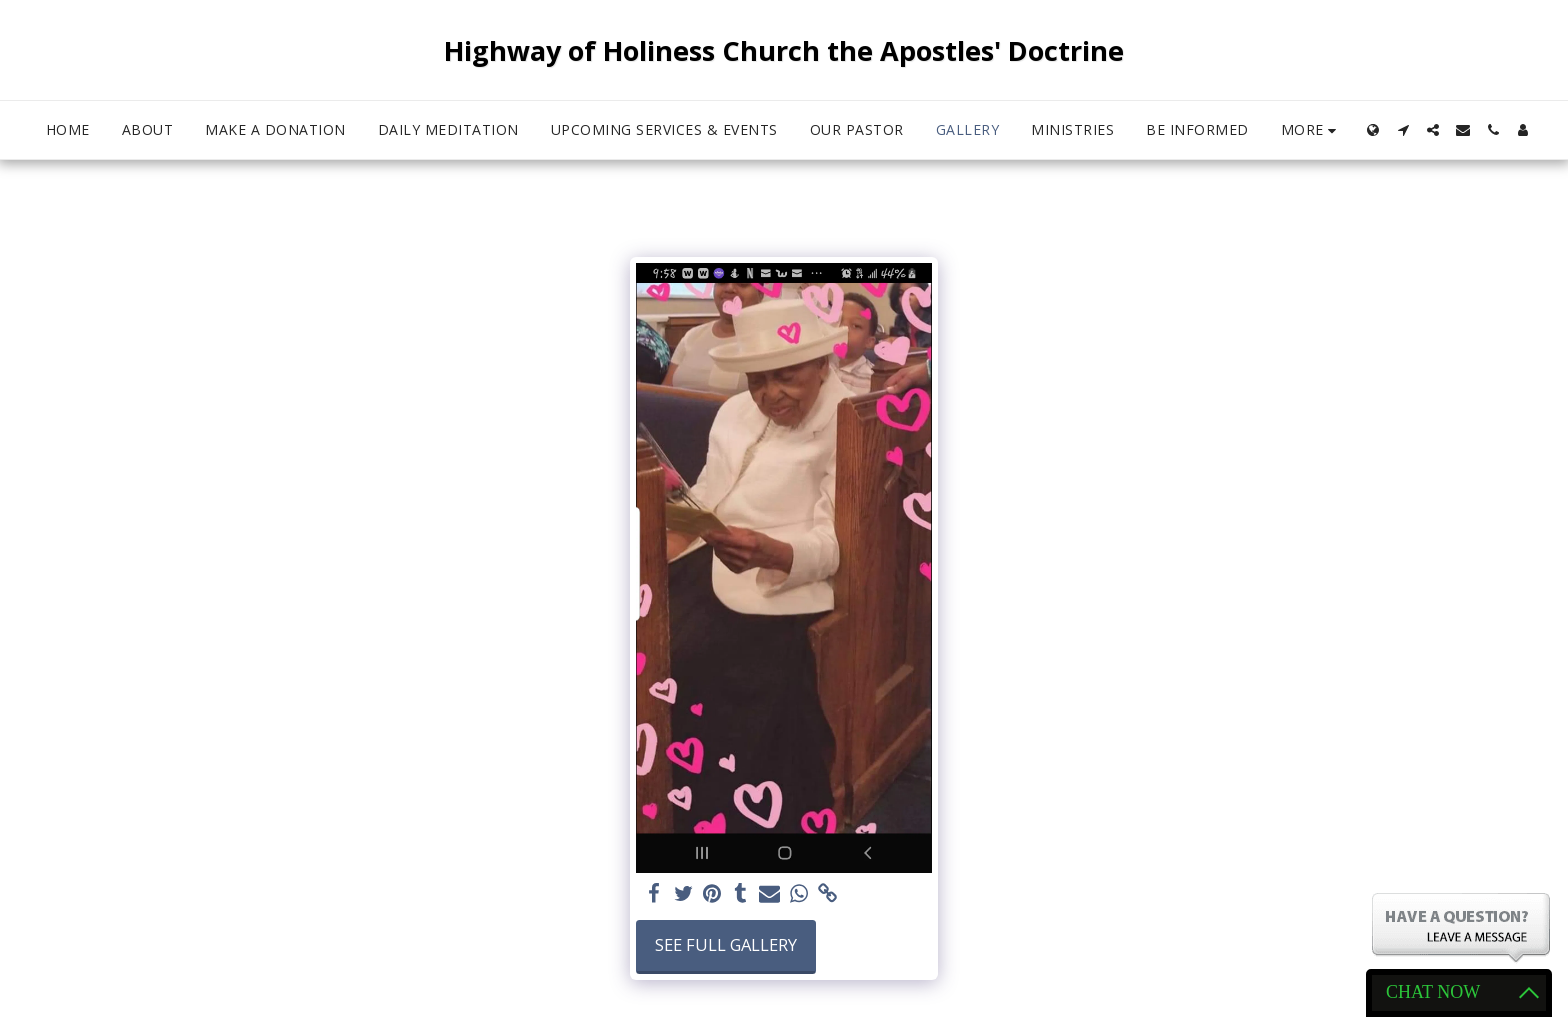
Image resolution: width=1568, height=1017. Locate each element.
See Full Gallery (726, 944)
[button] (1403, 130)
